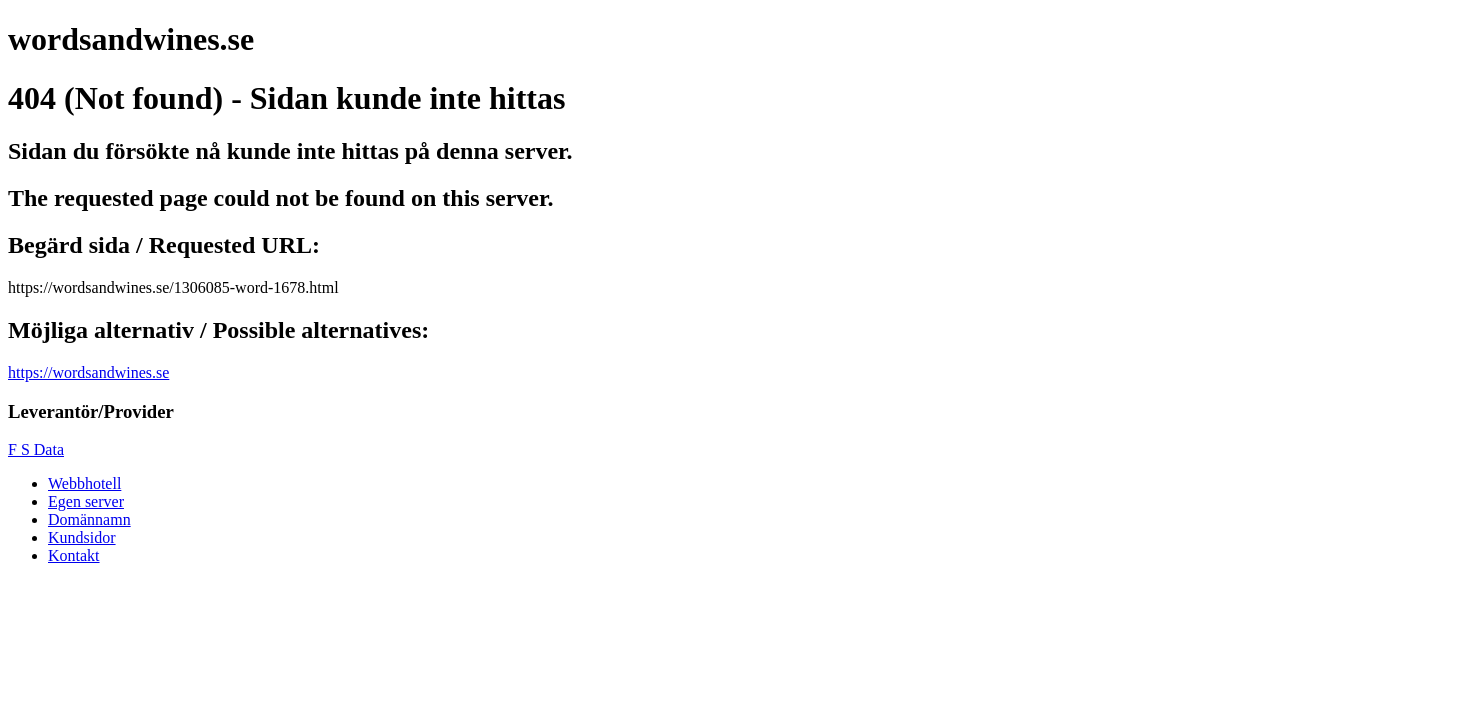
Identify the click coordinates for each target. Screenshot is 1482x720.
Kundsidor (82, 537)
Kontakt (74, 555)
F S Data (36, 449)
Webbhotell (84, 483)
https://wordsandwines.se (88, 372)
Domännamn (89, 519)
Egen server (86, 501)
